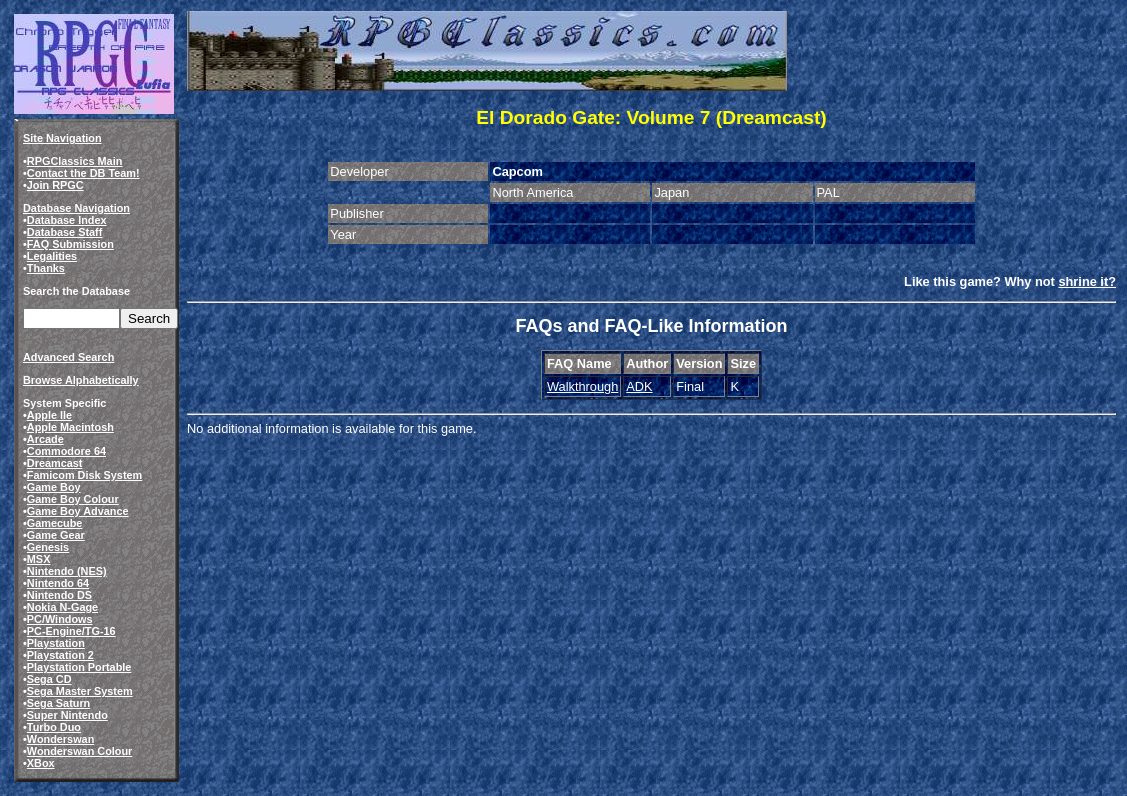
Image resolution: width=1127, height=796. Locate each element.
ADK (639, 386)
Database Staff (65, 232)
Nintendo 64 (58, 583)
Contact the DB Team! (83, 173)
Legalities (52, 256)
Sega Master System (80, 691)
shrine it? (1087, 281)
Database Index (67, 220)
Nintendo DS (59, 595)
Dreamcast (55, 463)
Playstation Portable (79, 667)
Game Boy (54, 487)
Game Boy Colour (73, 499)
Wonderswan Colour (80, 751)
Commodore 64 (66, 451)
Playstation (56, 643)
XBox (41, 763)
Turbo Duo (54, 727)
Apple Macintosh (70, 427)
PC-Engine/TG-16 (71, 631)
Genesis (48, 547)
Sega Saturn (58, 703)
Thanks (46, 268)
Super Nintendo (67, 715)
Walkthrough (582, 386)
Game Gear (56, 535)
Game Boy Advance (78, 511)
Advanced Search (68, 357)
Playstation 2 (60, 655)
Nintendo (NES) (67, 571)
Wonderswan (60, 739)
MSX (39, 559)
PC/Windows (60, 619)
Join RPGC (55, 185)
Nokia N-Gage (62, 607)
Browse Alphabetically (81, 380)
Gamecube (55, 523)
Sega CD (49, 679)
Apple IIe (49, 415)
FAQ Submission (70, 244)
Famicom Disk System (84, 475)
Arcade (45, 439)
